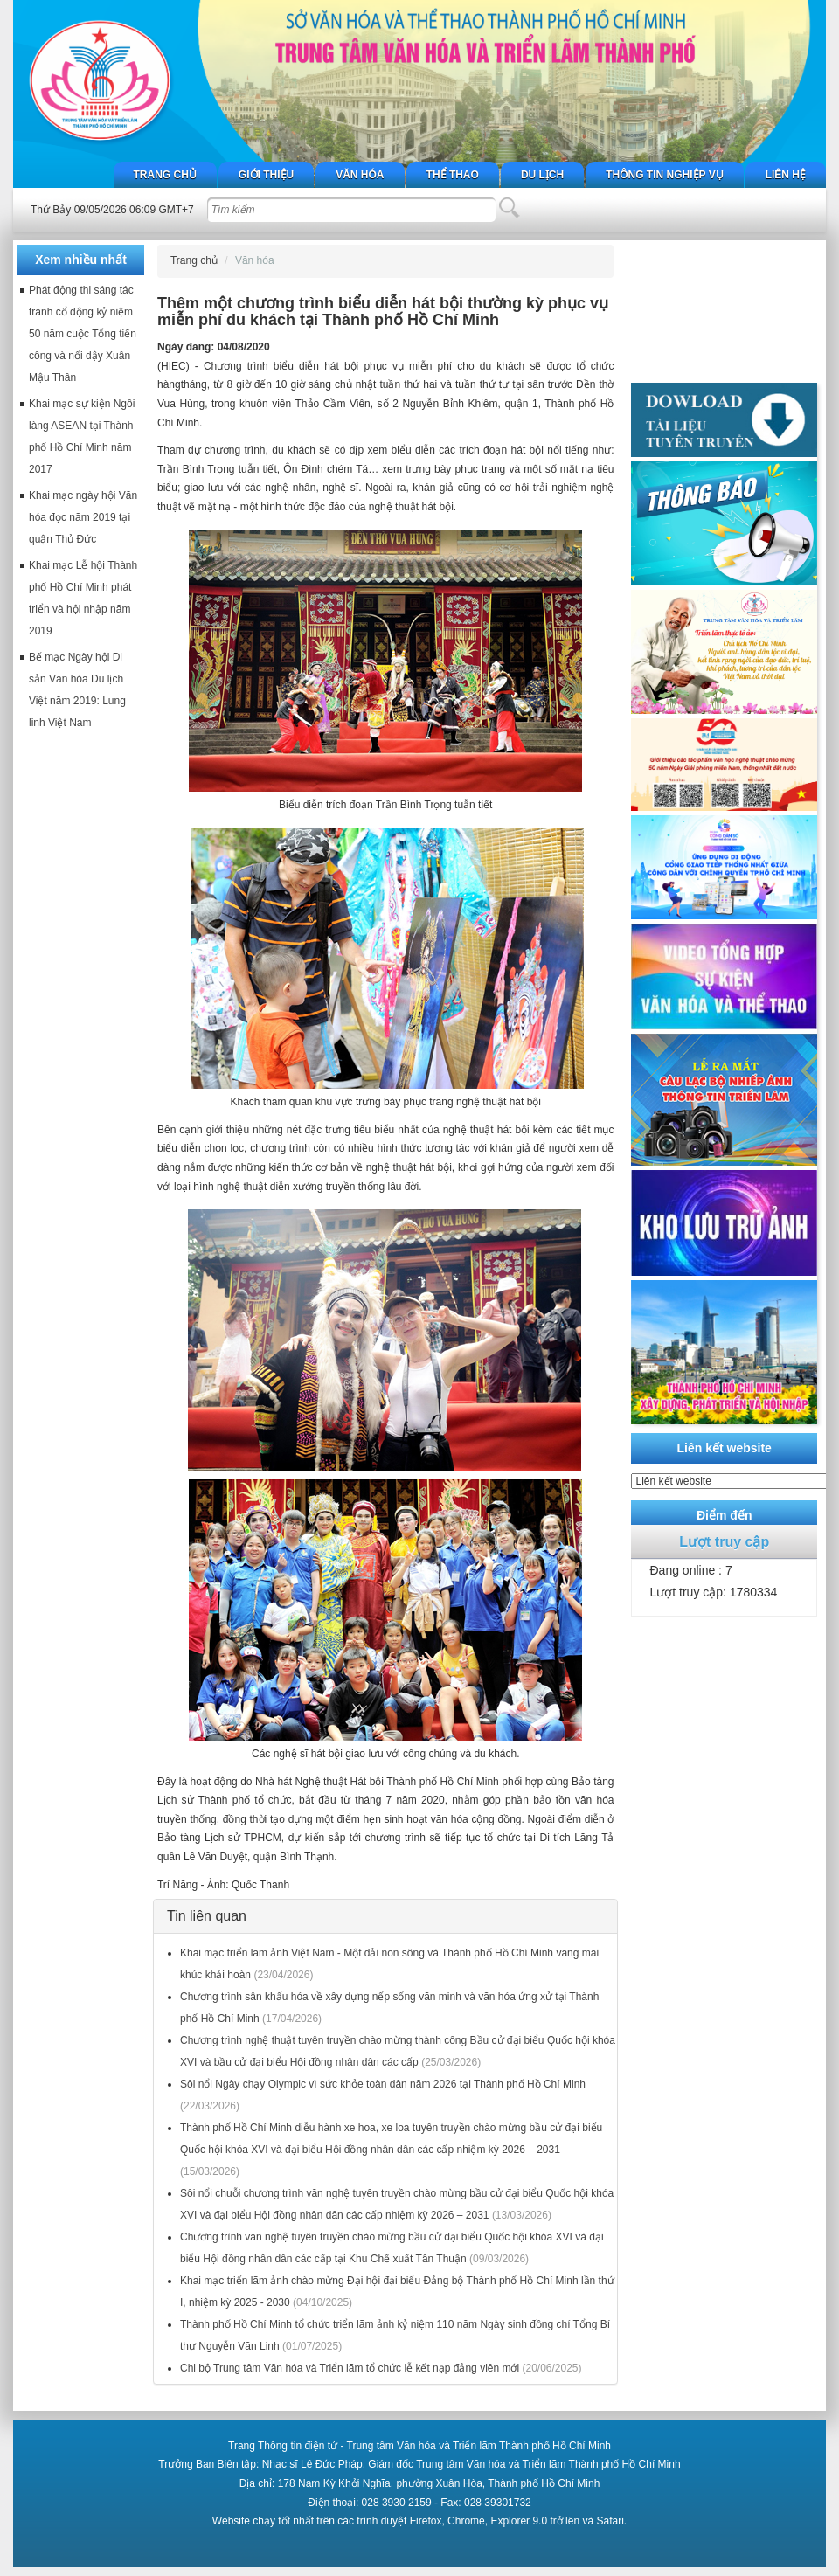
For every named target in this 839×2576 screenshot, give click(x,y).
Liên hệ (786, 175)
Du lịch (542, 175)
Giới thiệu (266, 175)
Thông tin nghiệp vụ (664, 175)
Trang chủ (165, 175)
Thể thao (452, 175)
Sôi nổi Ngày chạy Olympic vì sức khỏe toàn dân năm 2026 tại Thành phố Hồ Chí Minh (383, 2084)
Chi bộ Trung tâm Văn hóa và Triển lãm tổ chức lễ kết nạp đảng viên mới (349, 2368)
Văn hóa (360, 175)
